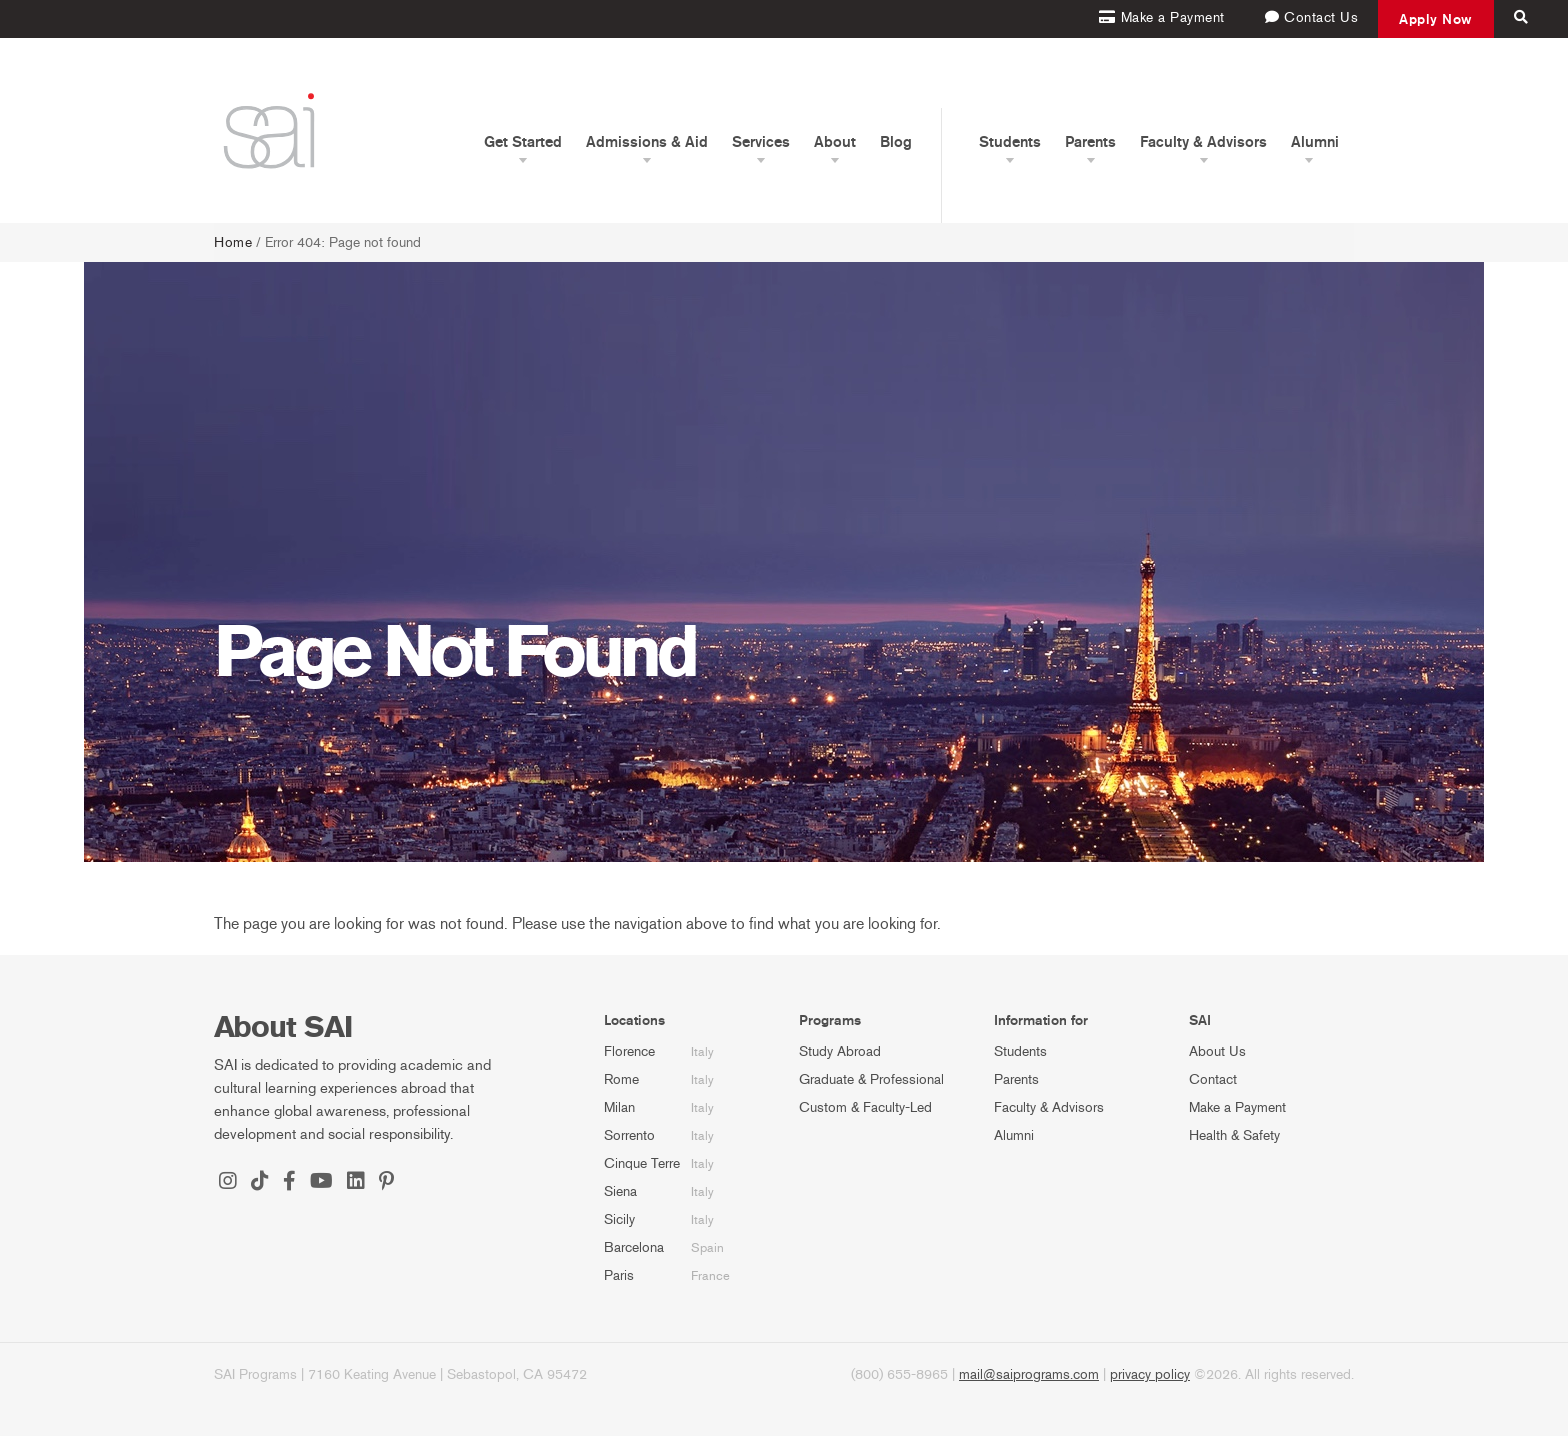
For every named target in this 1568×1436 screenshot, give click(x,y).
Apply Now (1436, 19)
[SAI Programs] (269, 130)
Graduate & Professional (871, 1079)
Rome (621, 1079)
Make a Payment (1237, 1107)
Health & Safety (1234, 1135)
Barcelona (634, 1247)
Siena (620, 1191)
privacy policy (1150, 1374)
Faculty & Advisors (1049, 1107)
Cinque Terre (642, 1163)
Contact (1213, 1079)
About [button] (835, 142)
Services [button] (761, 142)
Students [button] (1010, 142)
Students (1020, 1051)
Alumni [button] (1315, 142)
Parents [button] (1090, 142)
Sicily (619, 1219)
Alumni (1014, 1135)
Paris (619, 1275)
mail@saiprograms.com (1029, 1374)
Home (233, 242)
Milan (619, 1107)
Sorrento (629, 1135)
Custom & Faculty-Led (865, 1107)
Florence (629, 1051)
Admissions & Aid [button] (647, 142)
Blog (896, 142)
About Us (1217, 1051)
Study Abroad (840, 1051)
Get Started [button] (523, 142)
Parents (1016, 1079)
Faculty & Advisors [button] (1203, 142)
